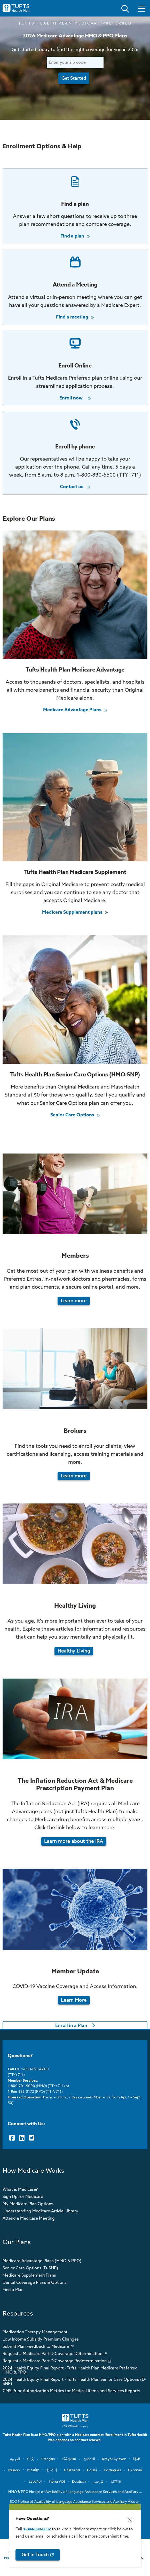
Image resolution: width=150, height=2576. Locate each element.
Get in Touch (35, 2555)
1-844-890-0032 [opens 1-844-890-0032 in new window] (37, 2529)
